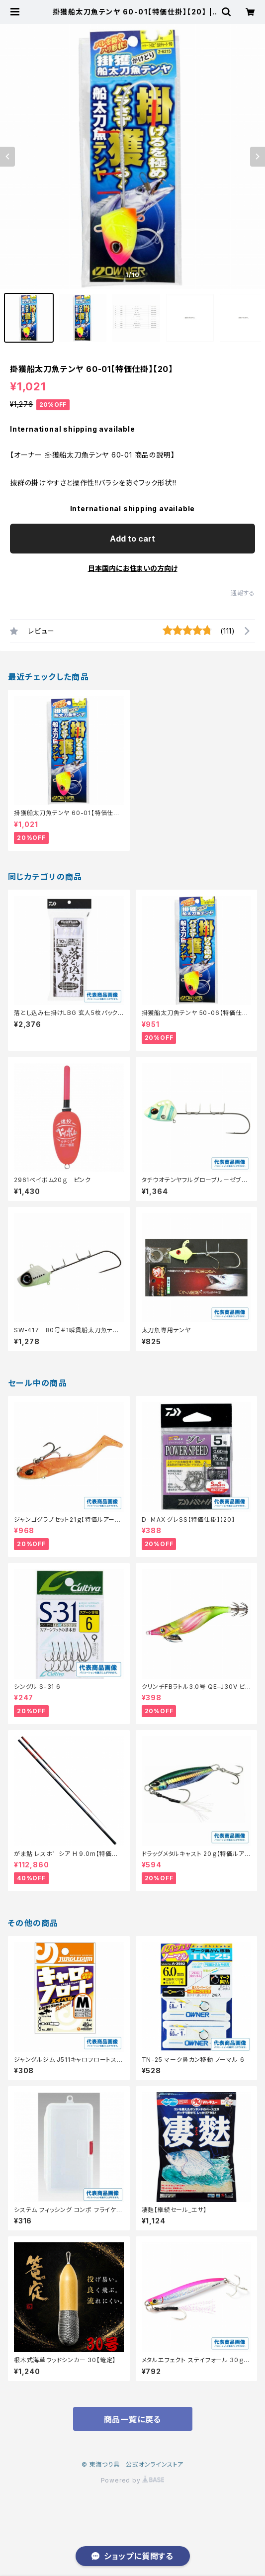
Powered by (133, 2480)
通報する (243, 593)
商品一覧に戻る (133, 2419)
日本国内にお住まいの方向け (132, 568)
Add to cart (132, 539)
